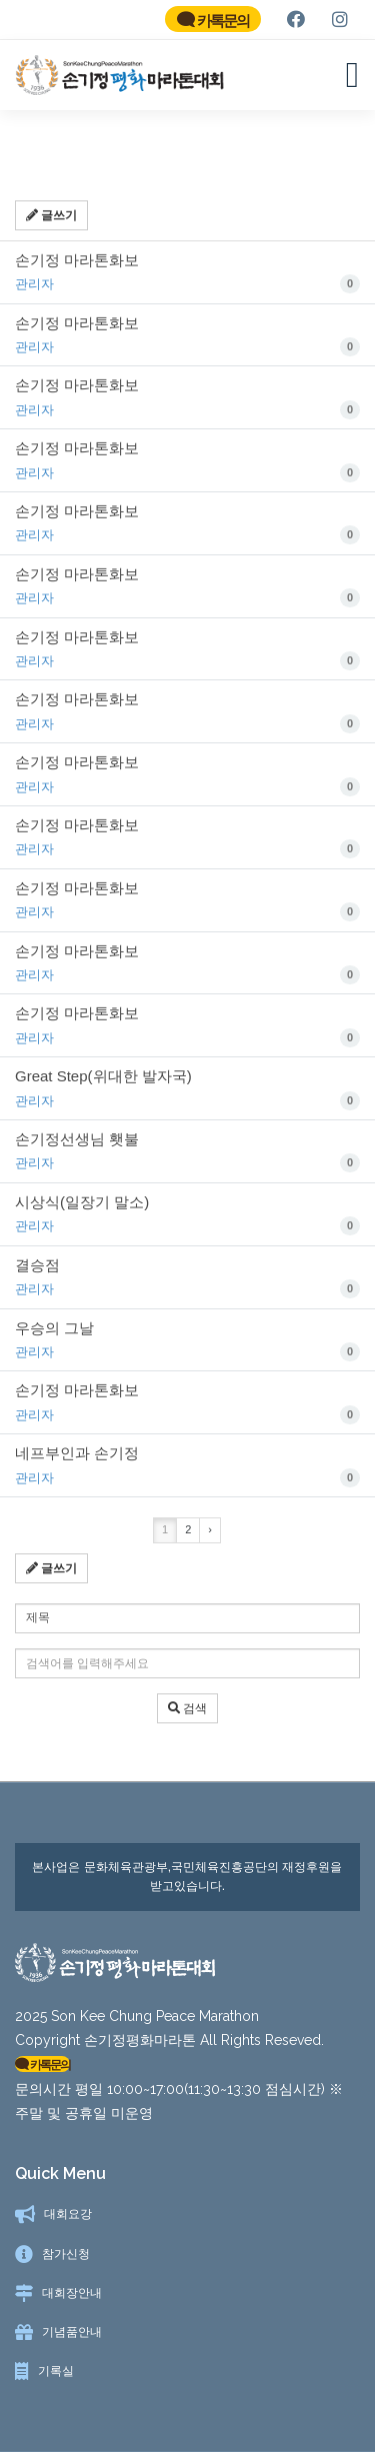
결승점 (187, 1286)
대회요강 (68, 2214)
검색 (187, 1716)
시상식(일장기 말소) (187, 1224)
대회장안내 (72, 2293)
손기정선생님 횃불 (187, 1161)
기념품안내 (72, 2332)
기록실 (56, 2371)
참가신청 (66, 2254)
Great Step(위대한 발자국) (187, 1098)
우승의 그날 (187, 1349)
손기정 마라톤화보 (187, 281)
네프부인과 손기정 (187, 1475)
